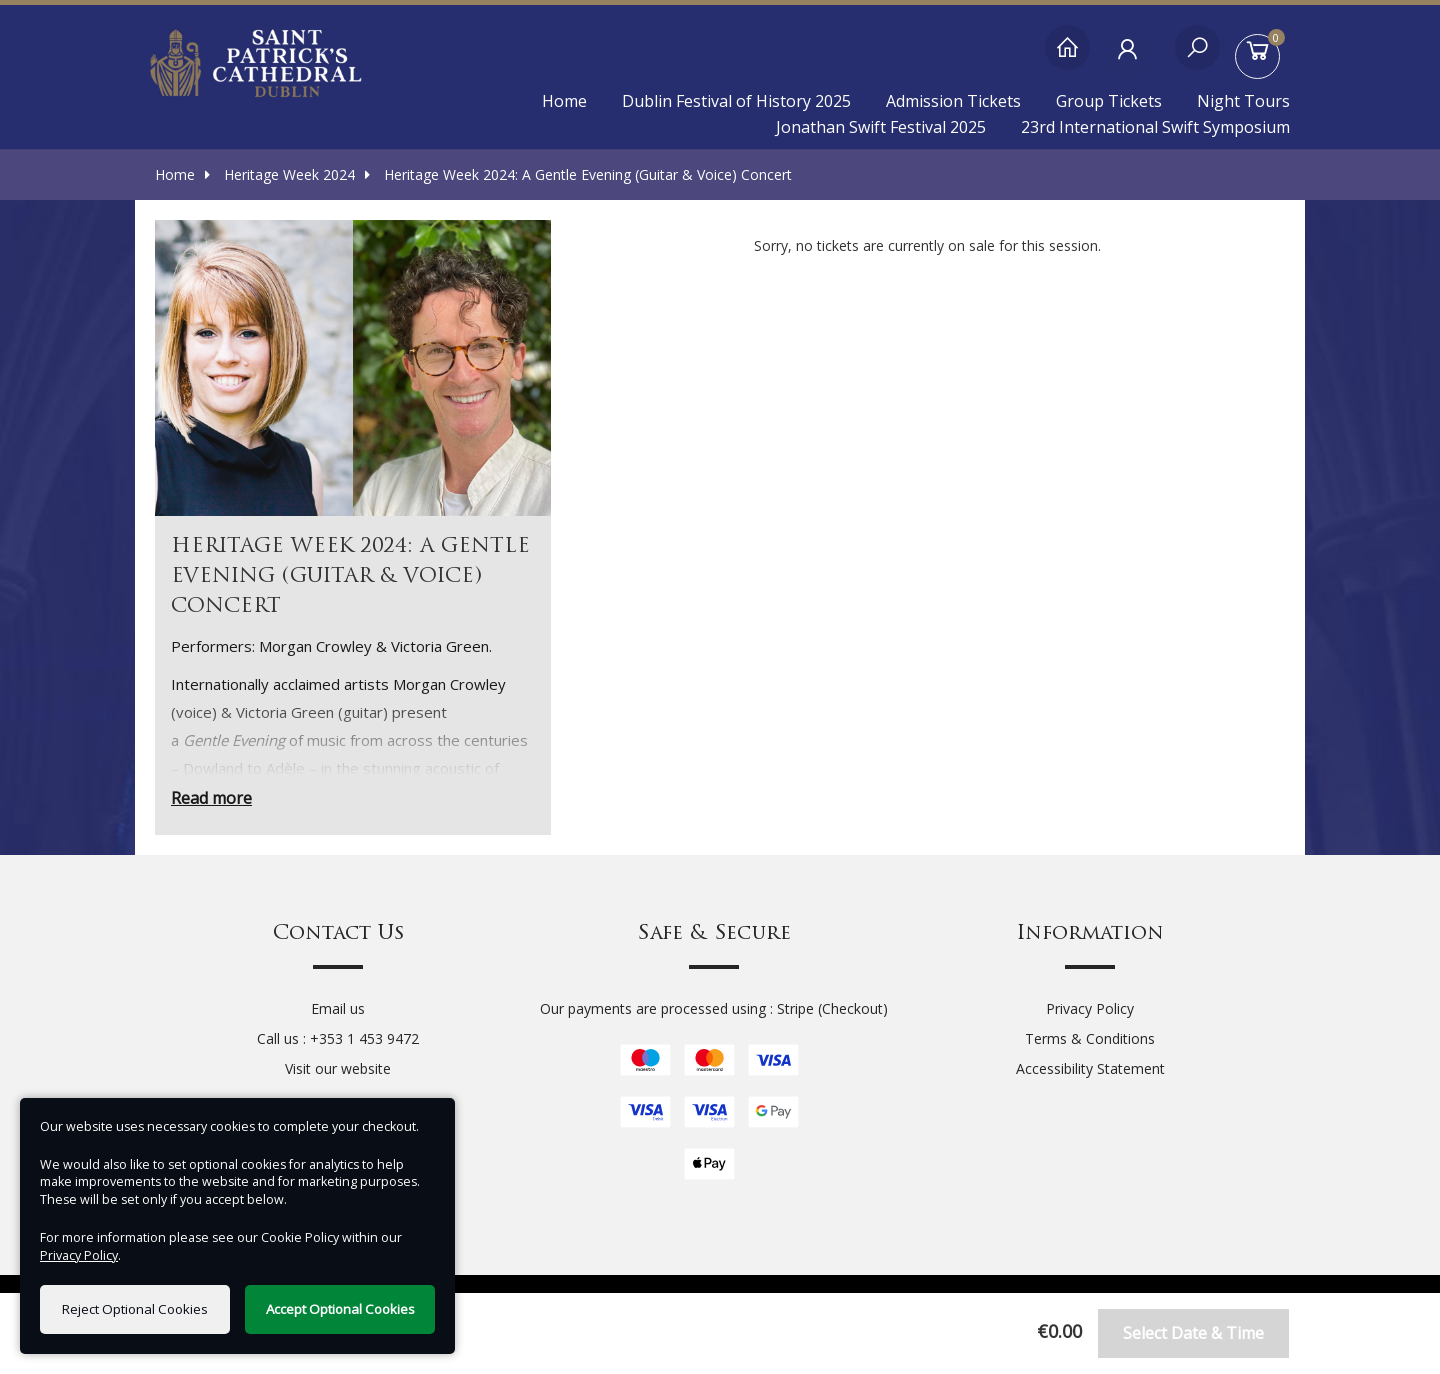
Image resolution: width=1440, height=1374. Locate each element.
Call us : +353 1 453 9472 (338, 1038)
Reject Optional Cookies (135, 1309)
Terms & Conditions (1090, 1038)
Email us (338, 1008)
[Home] (1067, 57)
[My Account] (1132, 57)
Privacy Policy (1090, 1008)
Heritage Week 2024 (280, 174)
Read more (211, 798)
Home (564, 101)
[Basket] (1262, 57)
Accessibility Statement (1090, 1068)
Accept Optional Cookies (340, 1309)
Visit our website (338, 1068)
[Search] (1197, 57)
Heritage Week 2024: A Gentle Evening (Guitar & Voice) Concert (578, 174)
